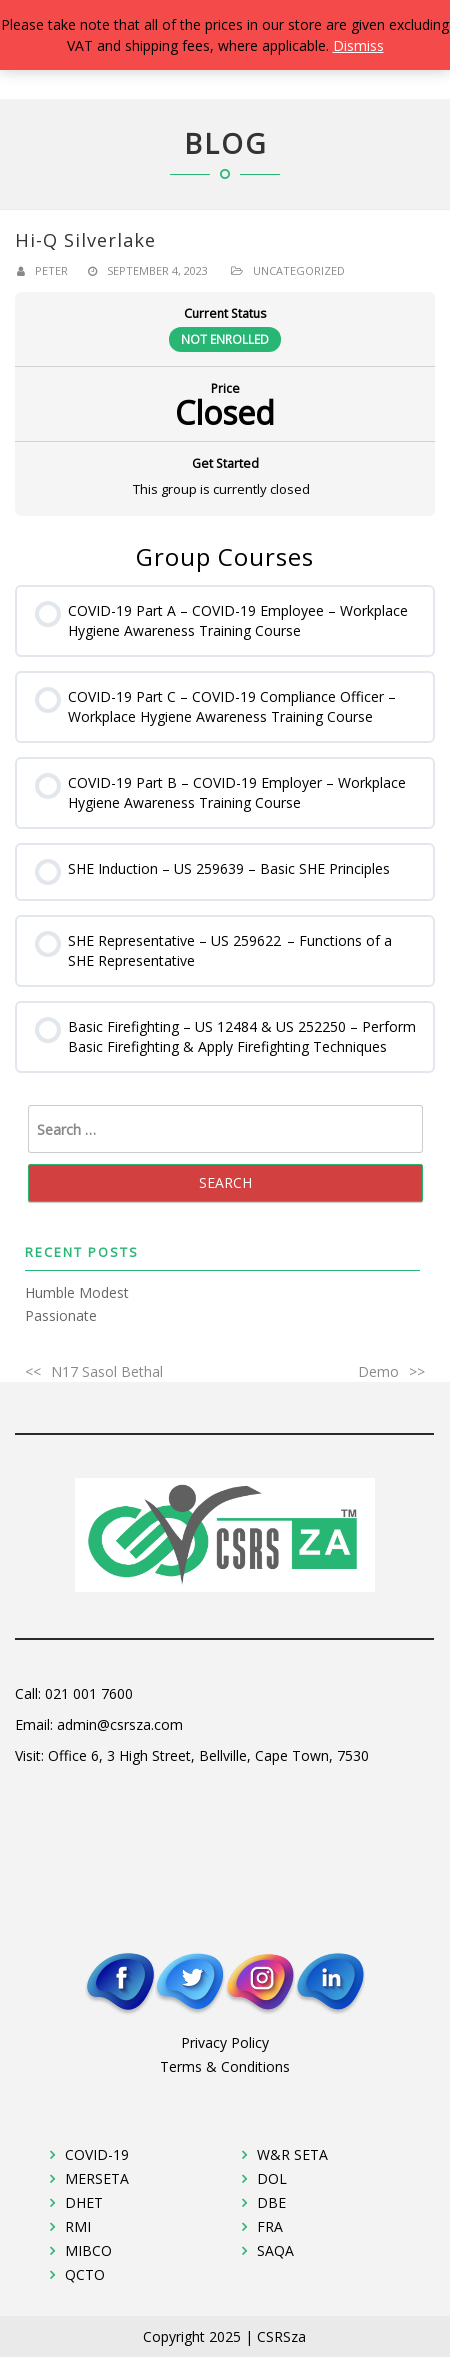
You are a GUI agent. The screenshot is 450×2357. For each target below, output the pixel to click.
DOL (272, 2178)
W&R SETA (292, 2154)
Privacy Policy (225, 2042)
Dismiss (358, 45)
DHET (84, 2202)
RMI (78, 2226)
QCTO (85, 2274)
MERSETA (97, 2178)
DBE (271, 2202)
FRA (270, 2226)
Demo (378, 1371)
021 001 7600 (89, 1693)
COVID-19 (97, 2154)
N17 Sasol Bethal (107, 1371)
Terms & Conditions (225, 2066)
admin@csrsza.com (120, 1724)
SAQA (275, 2250)
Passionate (61, 1315)
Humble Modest (77, 1292)
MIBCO (88, 2250)
